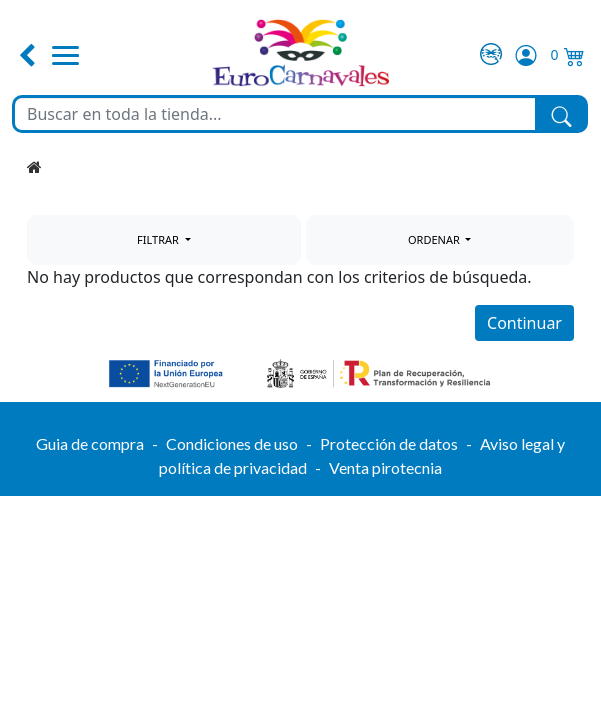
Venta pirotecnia (385, 467)
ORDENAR (435, 239)
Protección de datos (389, 443)
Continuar (524, 323)
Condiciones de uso (232, 443)
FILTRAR (159, 239)
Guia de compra (90, 443)
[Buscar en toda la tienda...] (275, 114)
